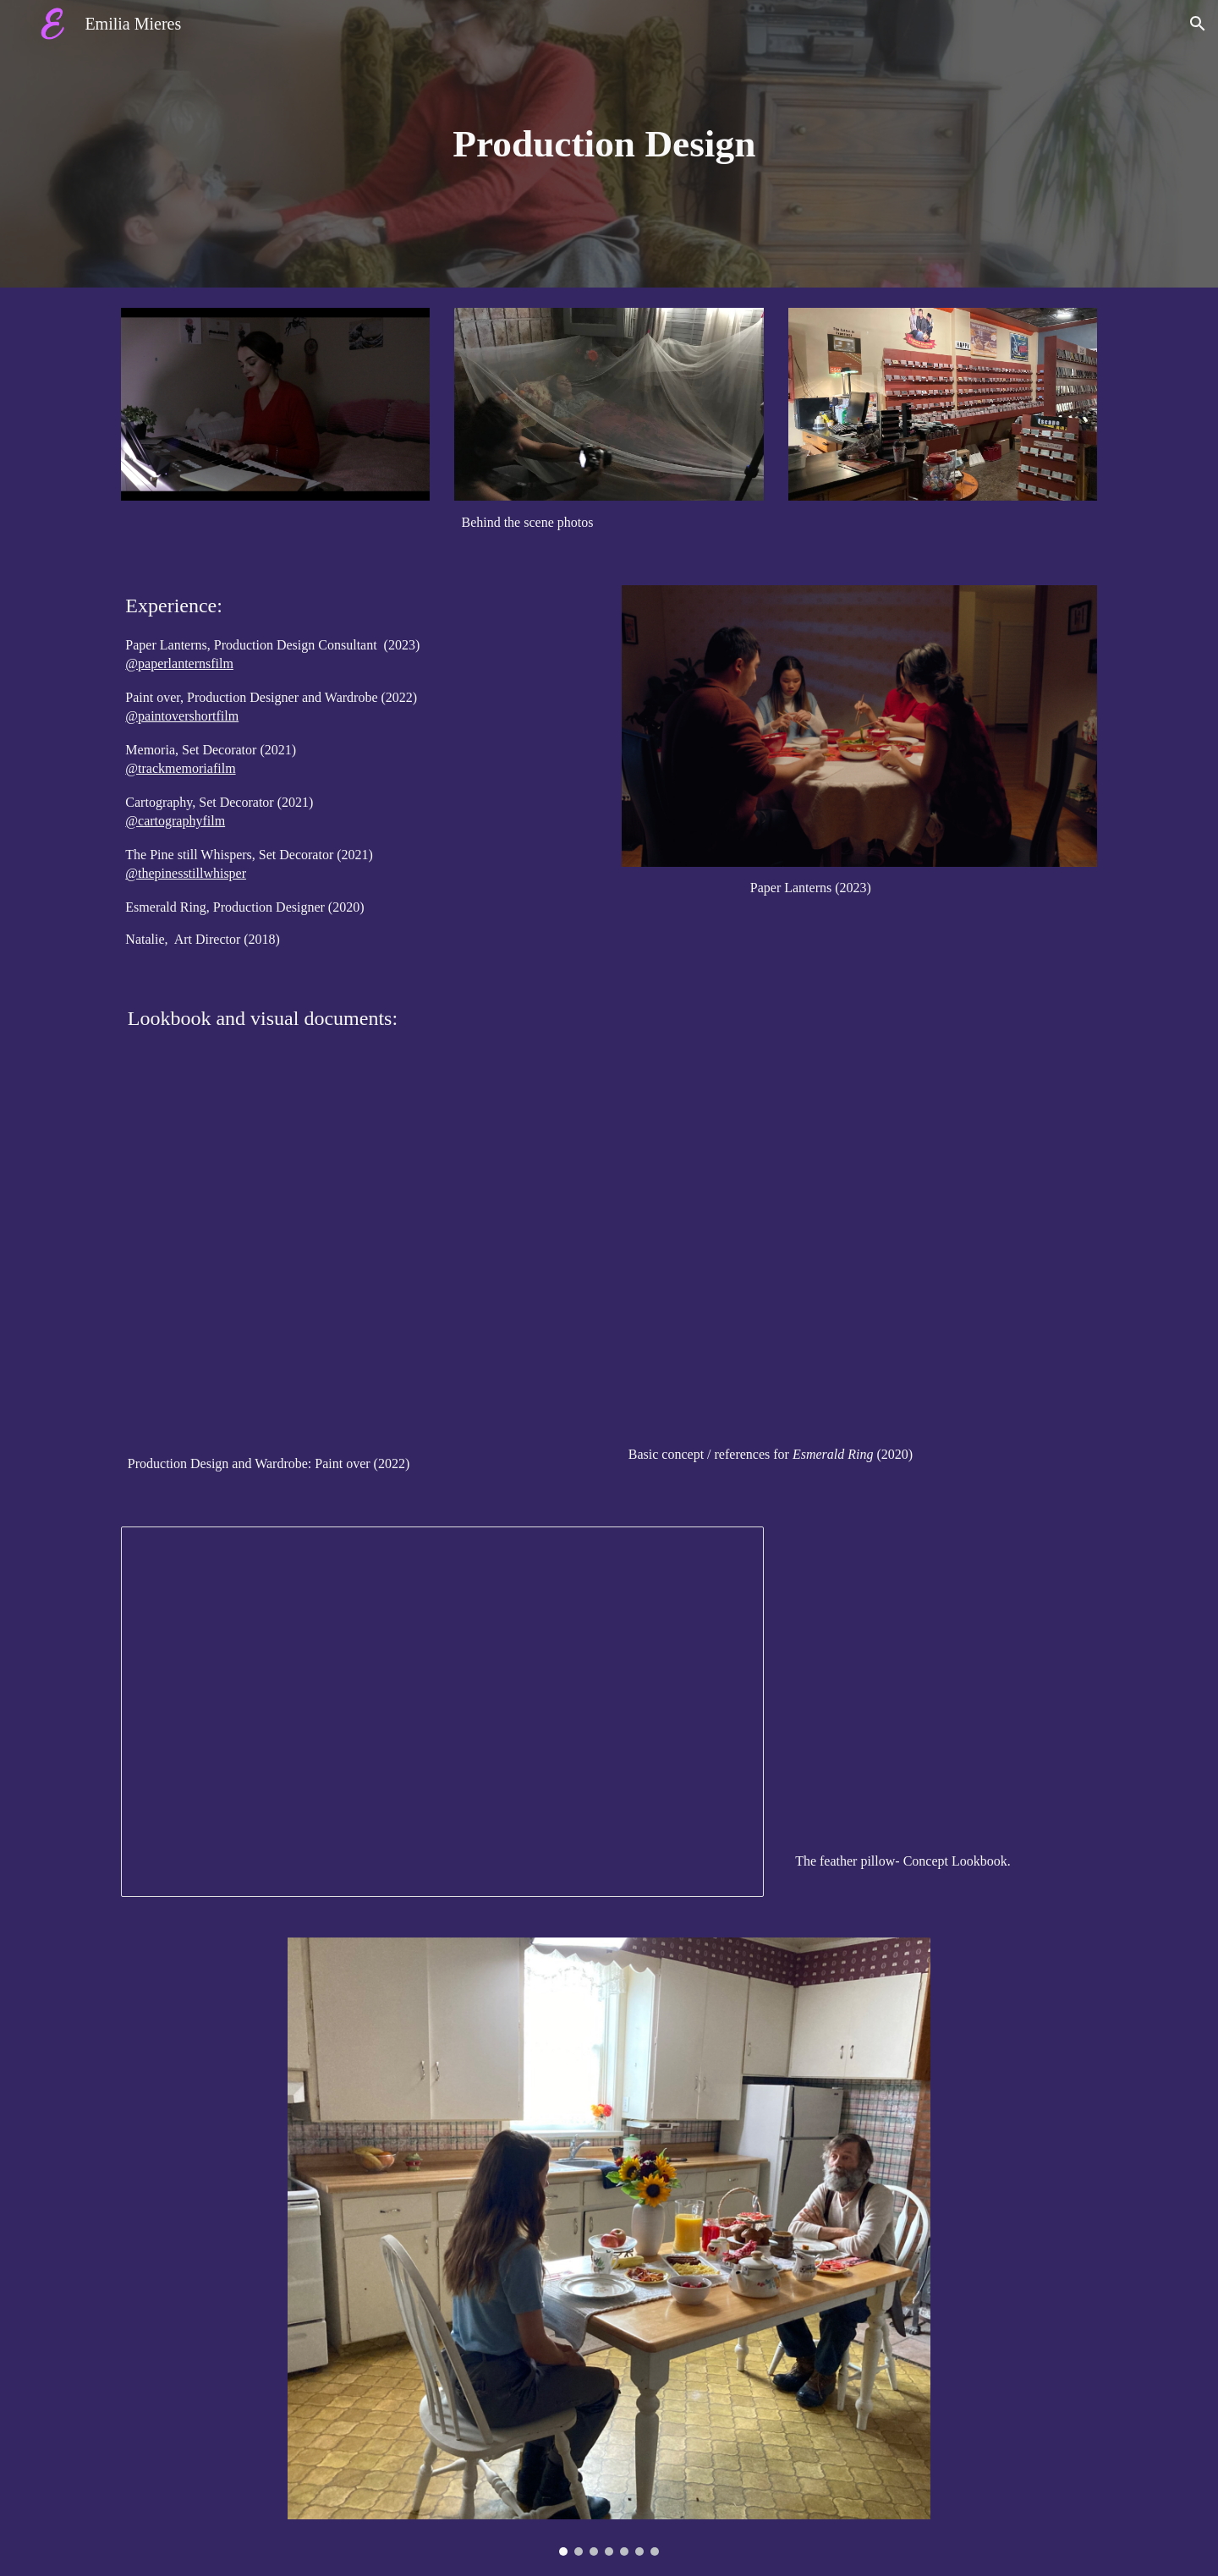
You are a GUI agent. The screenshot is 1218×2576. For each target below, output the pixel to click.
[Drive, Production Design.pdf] (859, 1257)
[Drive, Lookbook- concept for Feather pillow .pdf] (942, 1682)
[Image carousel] (609, 2246)
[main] (609, 144)
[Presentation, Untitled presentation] (442, 1711)
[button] (1197, 23)
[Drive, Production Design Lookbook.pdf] (358, 1261)
